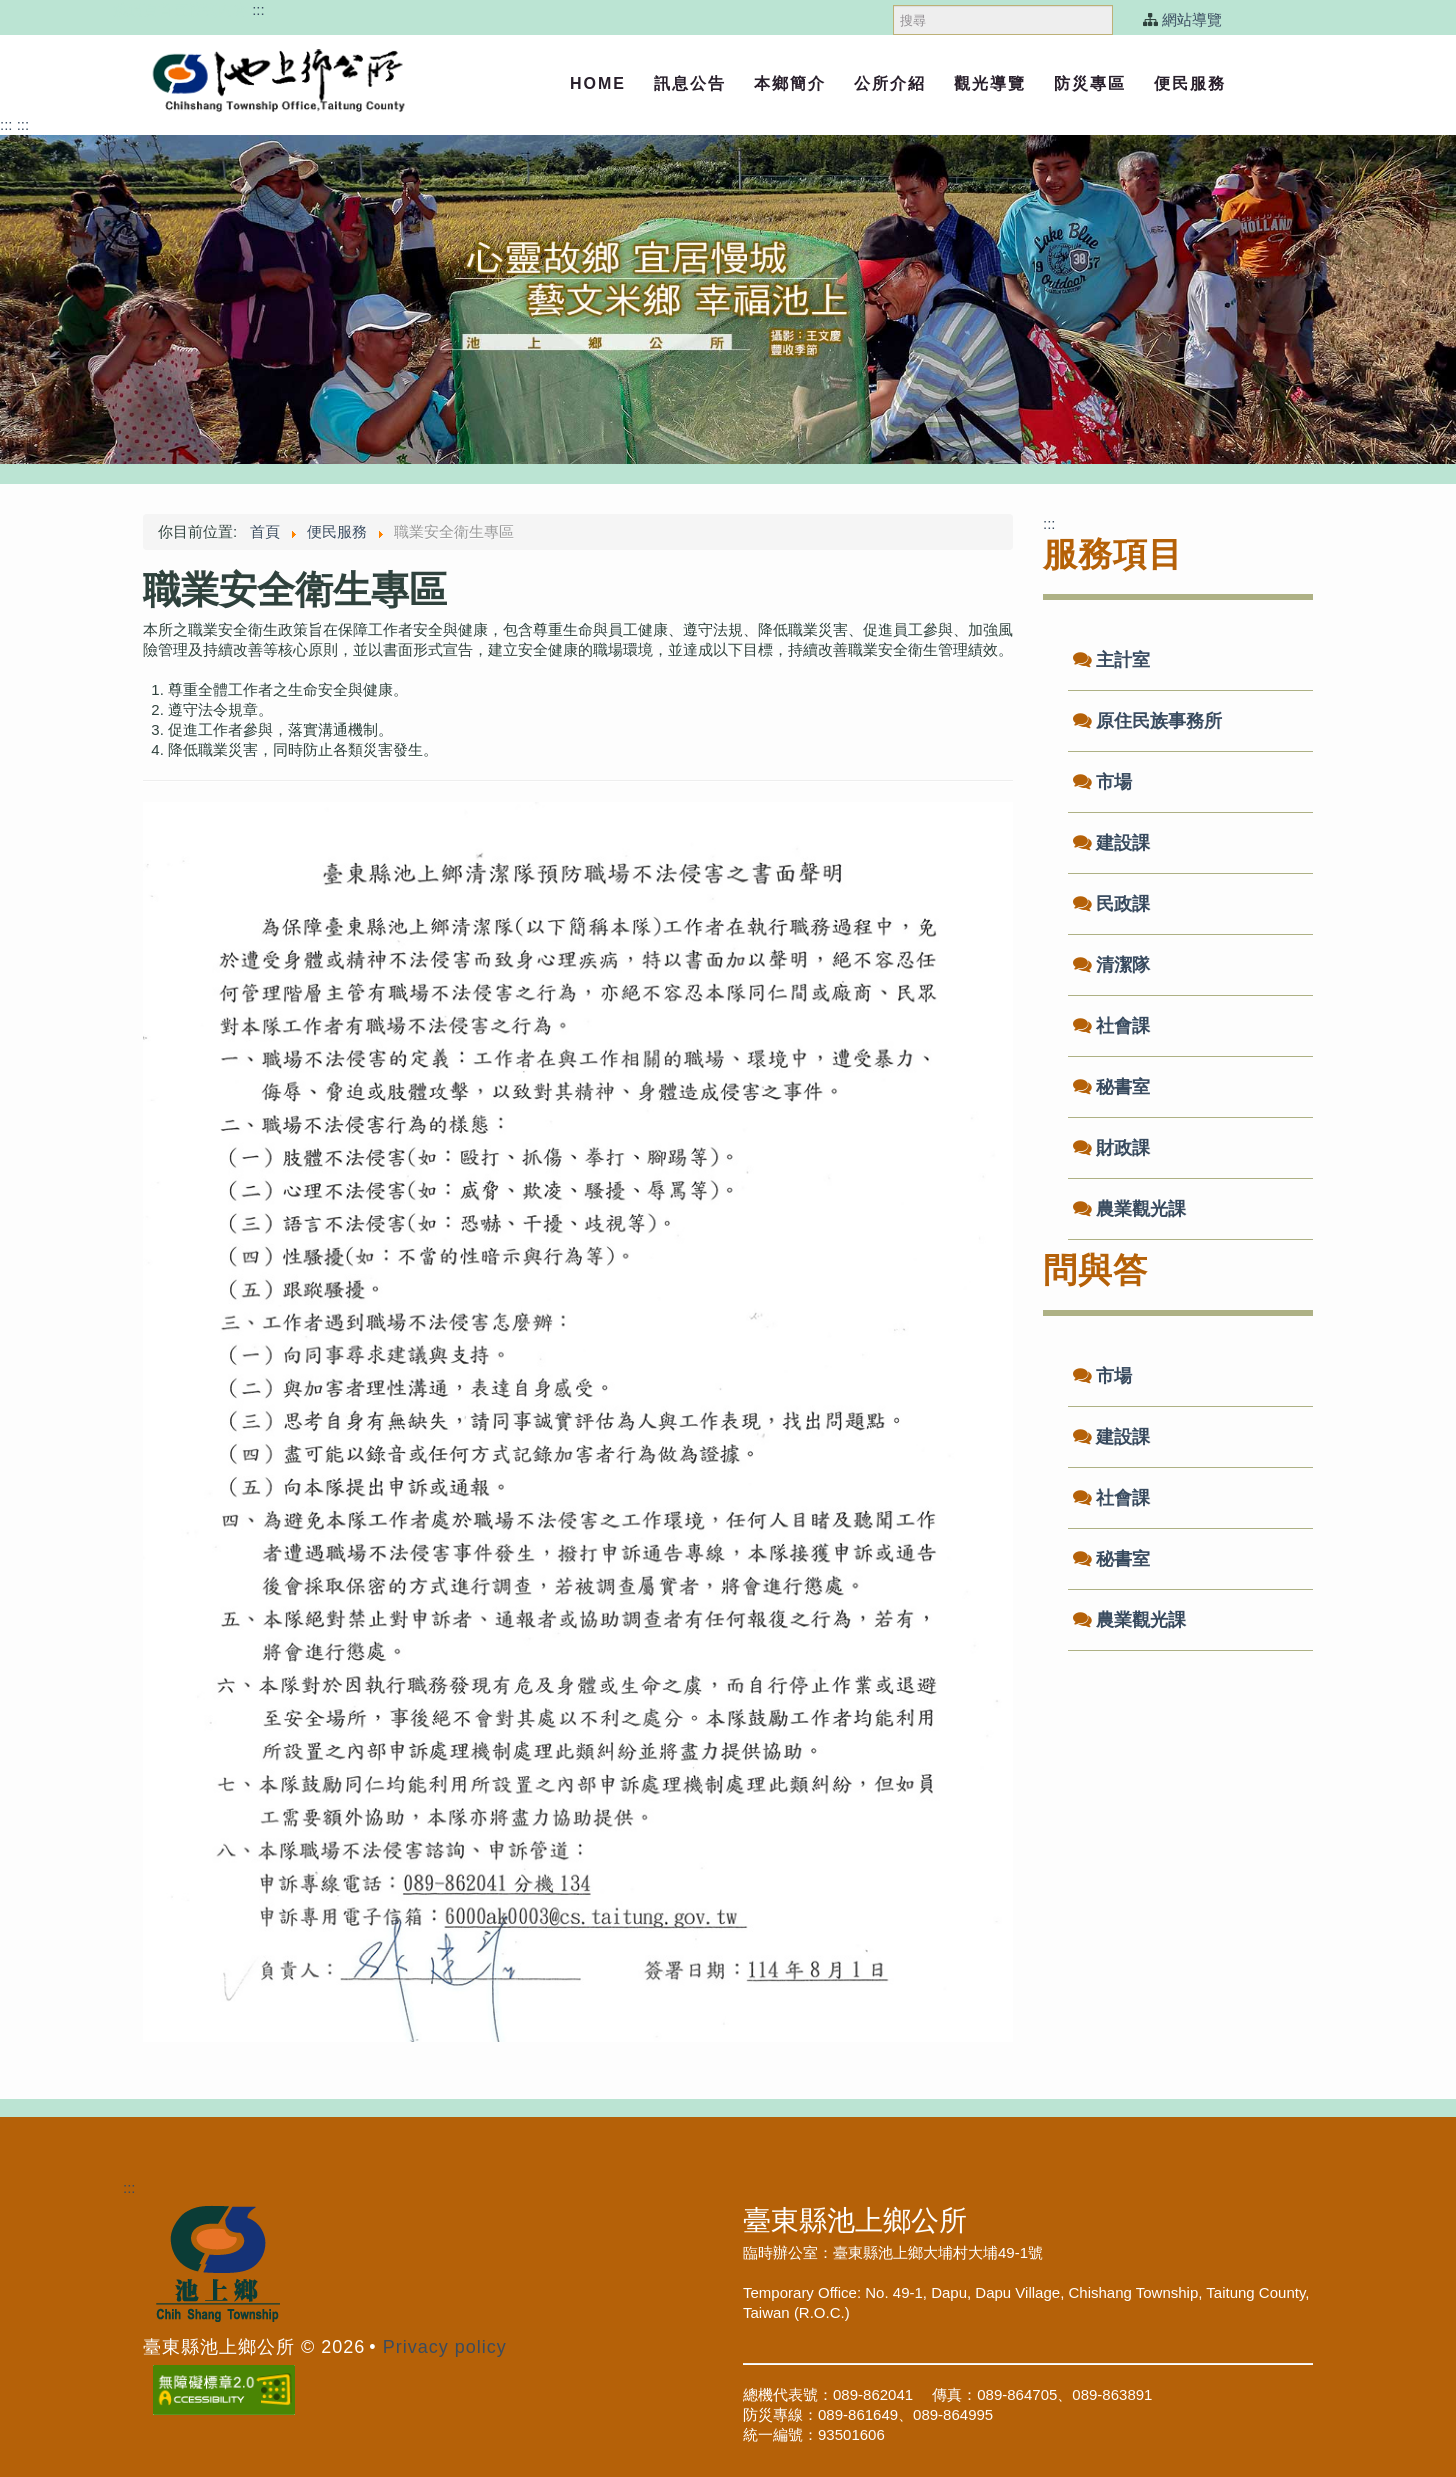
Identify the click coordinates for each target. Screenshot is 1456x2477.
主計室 (1123, 660)
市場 (1114, 782)
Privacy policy (445, 2347)
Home (598, 83)
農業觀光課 (1141, 1209)
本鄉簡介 (790, 83)
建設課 (1123, 843)
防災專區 (1090, 83)
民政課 (1123, 904)
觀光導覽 (990, 83)
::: (258, 9)
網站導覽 (1192, 19)
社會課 (1123, 1026)
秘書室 (1123, 1087)
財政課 (1123, 1148)
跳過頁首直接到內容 (180, 9)
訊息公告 (690, 83)
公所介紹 (890, 83)
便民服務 (1190, 83)
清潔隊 (1123, 965)
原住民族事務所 (1159, 721)
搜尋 (893, 0)
